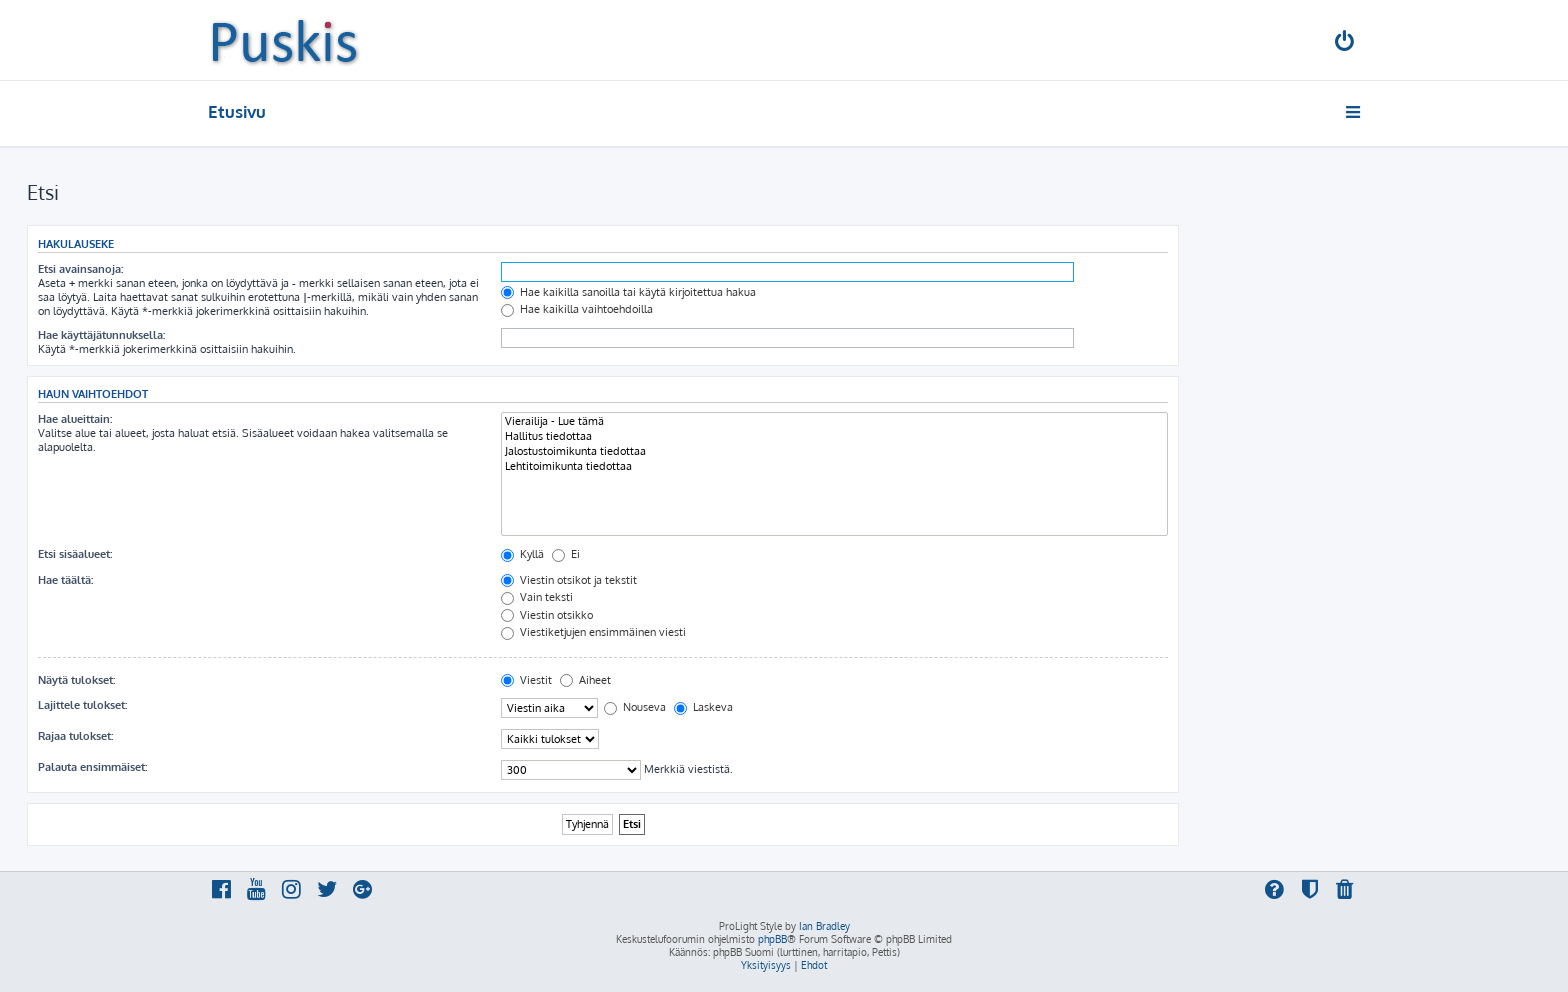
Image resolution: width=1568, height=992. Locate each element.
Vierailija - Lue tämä (834, 421)
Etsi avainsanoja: (80, 269)
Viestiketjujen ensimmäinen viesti (593, 632)
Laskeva (703, 707)
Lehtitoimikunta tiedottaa (834, 466)
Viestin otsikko (547, 615)
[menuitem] (1346, 43)
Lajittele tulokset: (82, 705)
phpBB (772, 939)
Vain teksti (537, 597)
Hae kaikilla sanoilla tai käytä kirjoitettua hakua (628, 292)
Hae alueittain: (75, 419)
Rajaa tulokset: (75, 736)
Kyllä (522, 554)
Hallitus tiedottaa (834, 436)
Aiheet (585, 680)
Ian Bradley (824, 926)
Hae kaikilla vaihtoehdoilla (577, 309)
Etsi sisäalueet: (75, 554)
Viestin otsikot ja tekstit (569, 580)
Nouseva (635, 707)
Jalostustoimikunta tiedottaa (834, 451)
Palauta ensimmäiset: (92, 767)
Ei (566, 554)
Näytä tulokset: (76, 680)
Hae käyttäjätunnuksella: (101, 335)
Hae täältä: (65, 580)
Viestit (526, 680)
